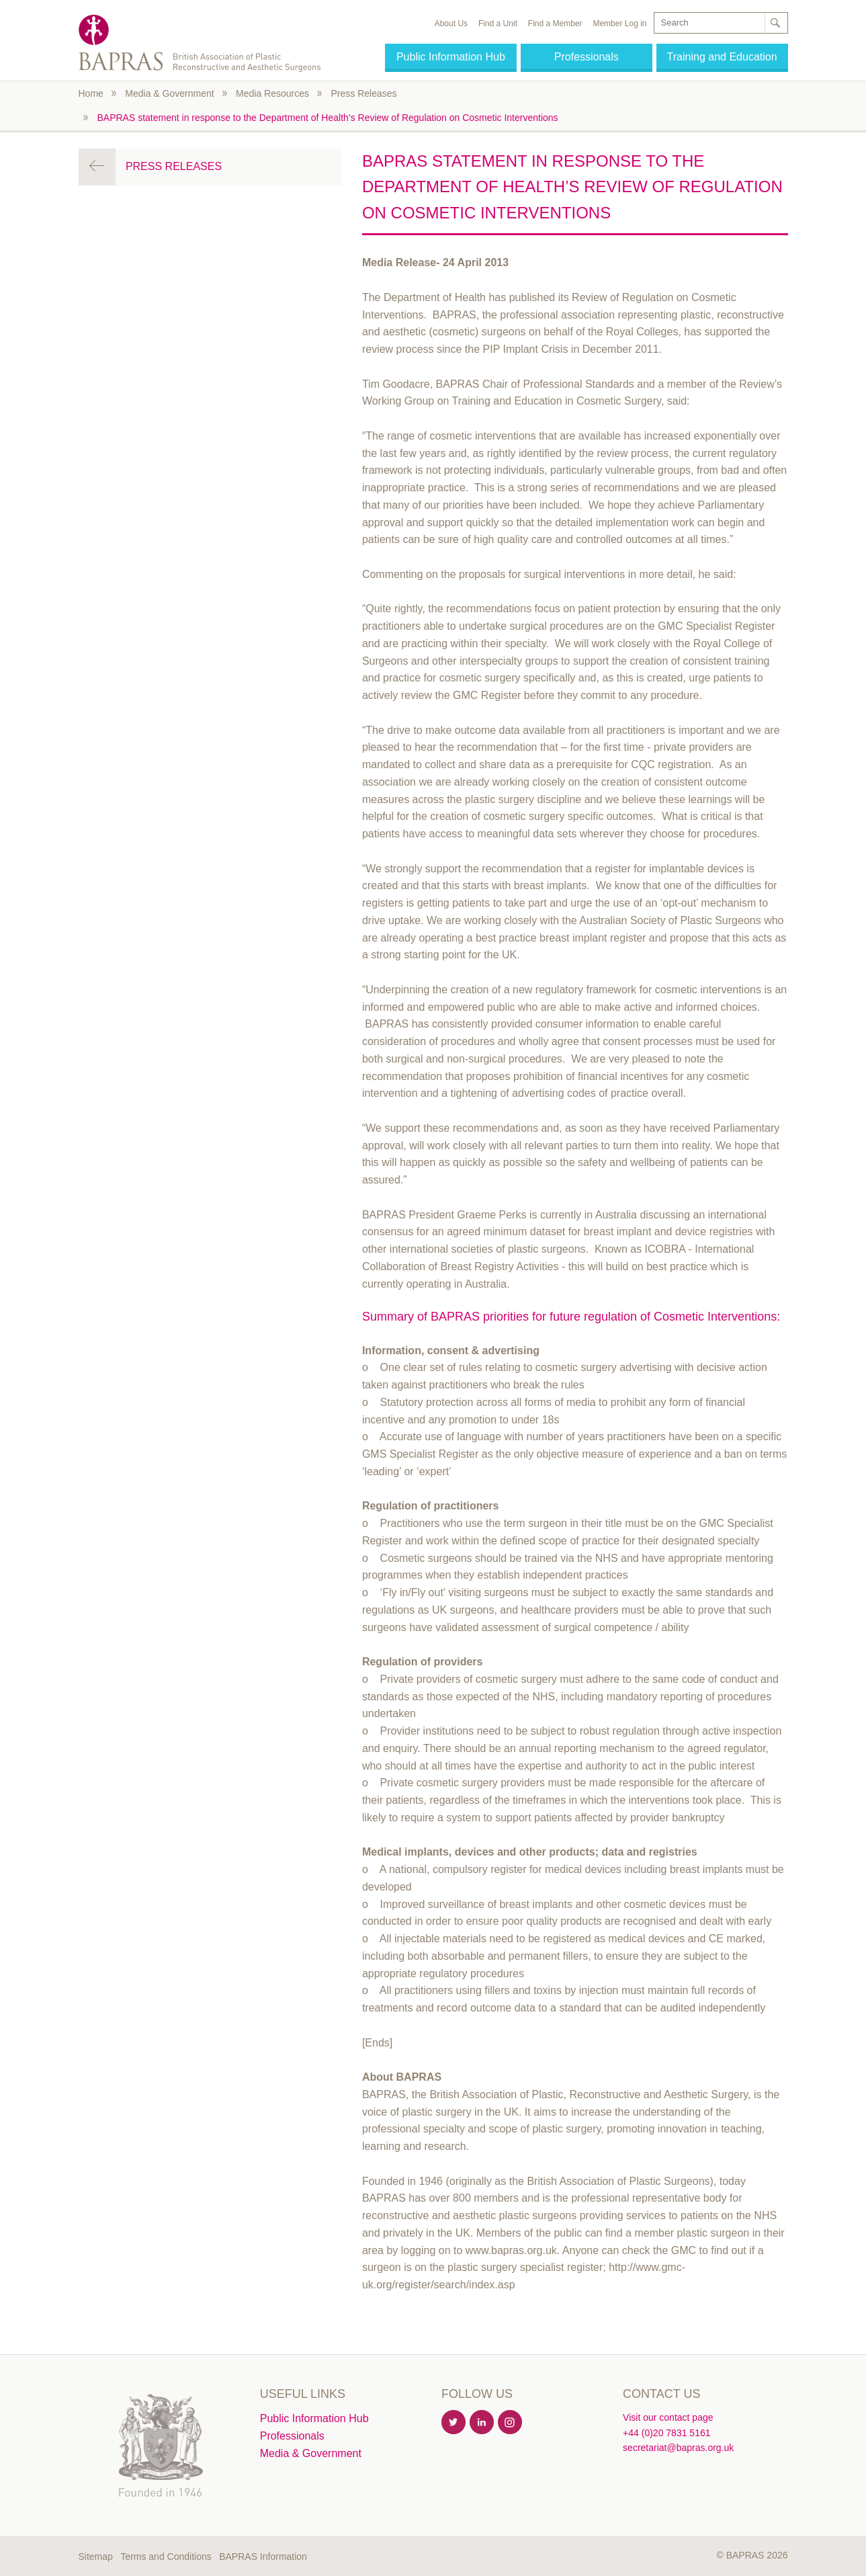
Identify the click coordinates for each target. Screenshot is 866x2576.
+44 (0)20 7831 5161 (666, 2432)
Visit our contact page (668, 2417)
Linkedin (482, 2423)
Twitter (454, 2423)
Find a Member (555, 23)
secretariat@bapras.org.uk (678, 2447)
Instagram (510, 2423)
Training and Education (722, 57)
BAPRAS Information (263, 2556)
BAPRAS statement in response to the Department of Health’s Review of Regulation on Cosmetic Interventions (327, 117)
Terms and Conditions (165, 2556)
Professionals (586, 57)
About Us (451, 23)
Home (91, 93)
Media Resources (272, 93)
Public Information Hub (450, 57)
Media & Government (169, 93)
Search (775, 22)
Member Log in (619, 23)
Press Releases (363, 93)
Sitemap (96, 2556)
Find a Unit (497, 23)
